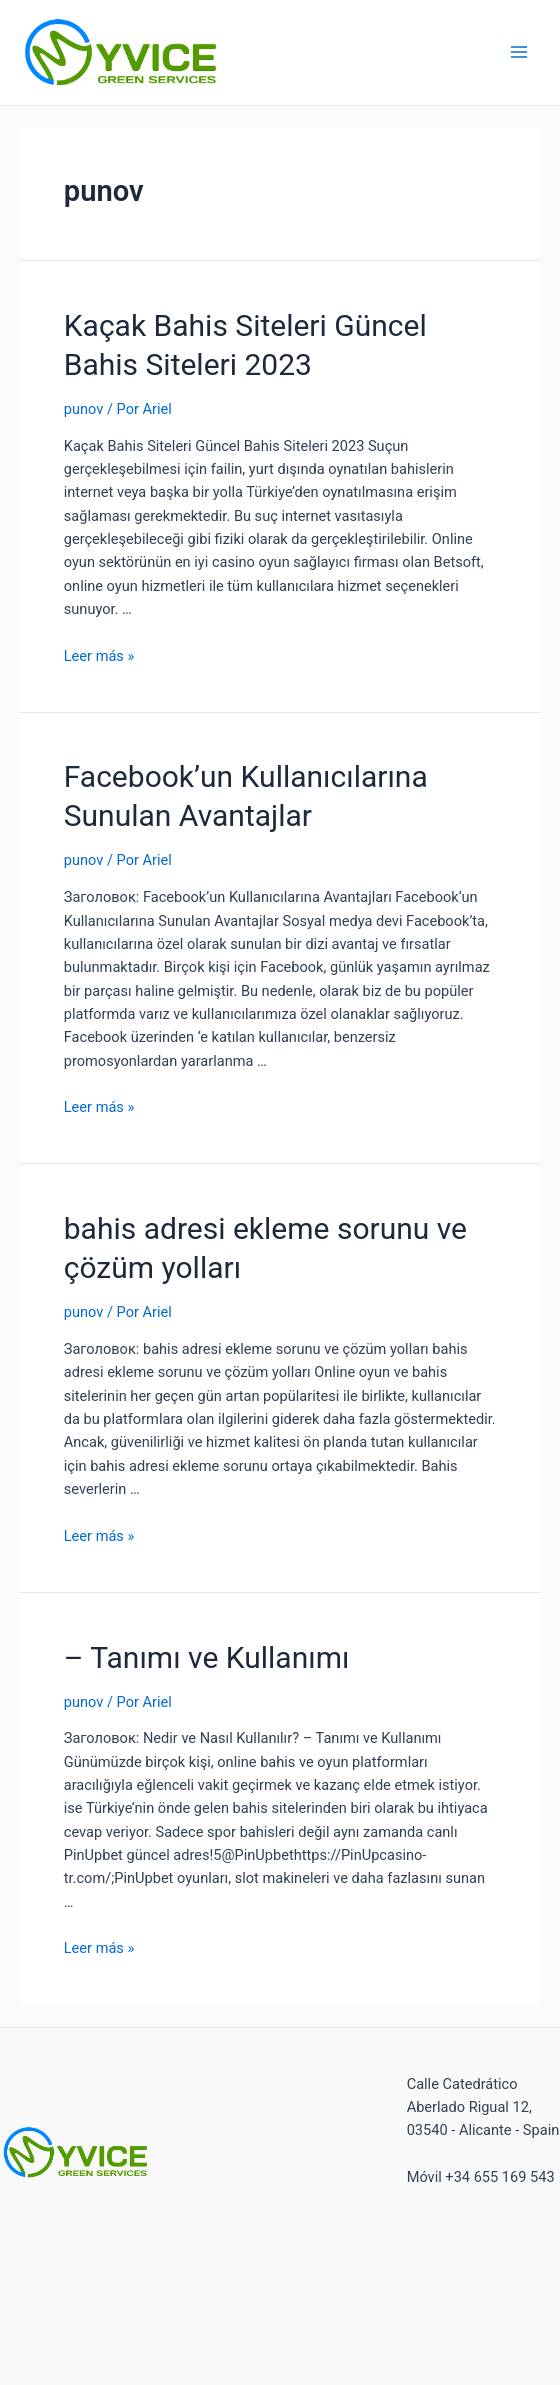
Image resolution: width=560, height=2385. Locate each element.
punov (84, 409)
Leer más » (99, 656)
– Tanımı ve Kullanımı (207, 1657)
